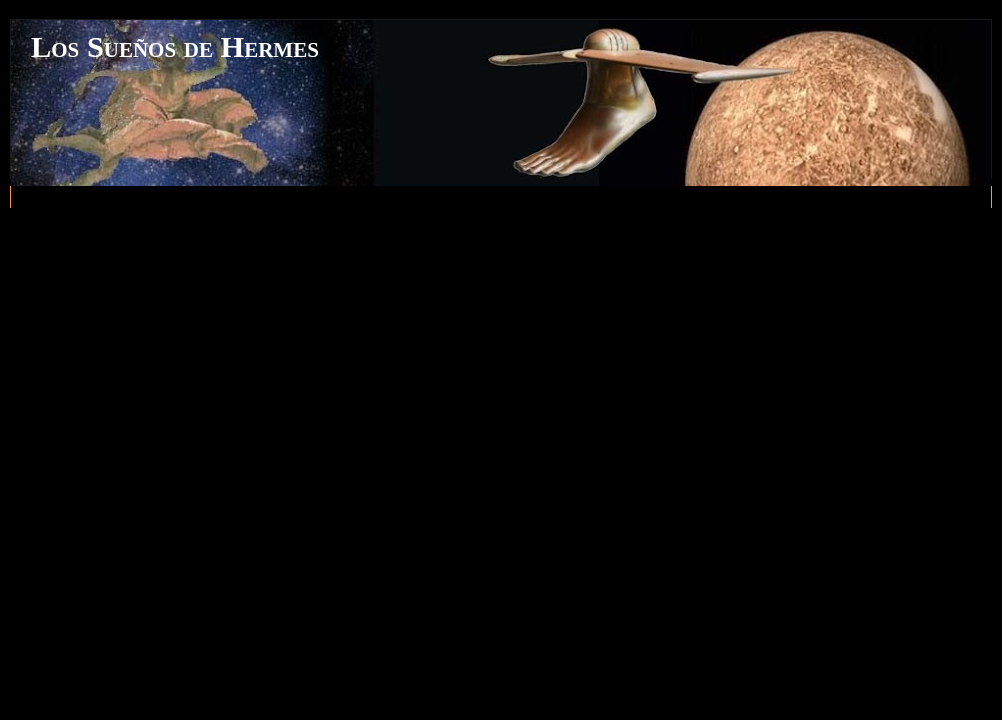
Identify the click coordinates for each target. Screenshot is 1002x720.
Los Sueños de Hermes (175, 47)
